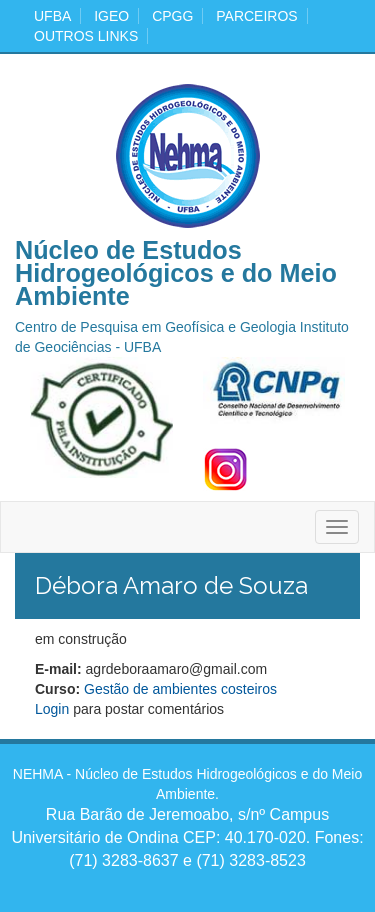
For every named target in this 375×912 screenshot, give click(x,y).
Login (52, 709)
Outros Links (86, 36)
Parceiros (256, 16)
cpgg (172, 16)
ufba (52, 16)
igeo (111, 16)
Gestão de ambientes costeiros (180, 689)
